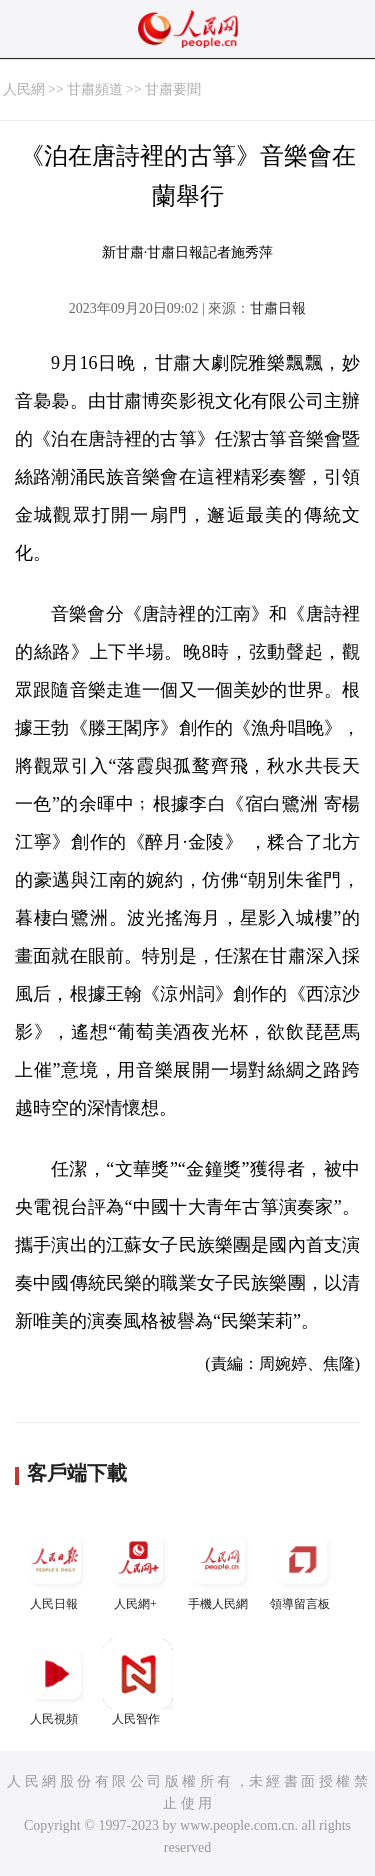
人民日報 (56, 1567)
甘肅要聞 (173, 89)
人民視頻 (56, 1682)
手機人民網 (220, 1567)
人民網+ (138, 1567)
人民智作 (138, 1682)
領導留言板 (302, 1567)
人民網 (24, 89)
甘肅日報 (278, 308)
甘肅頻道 (95, 89)
